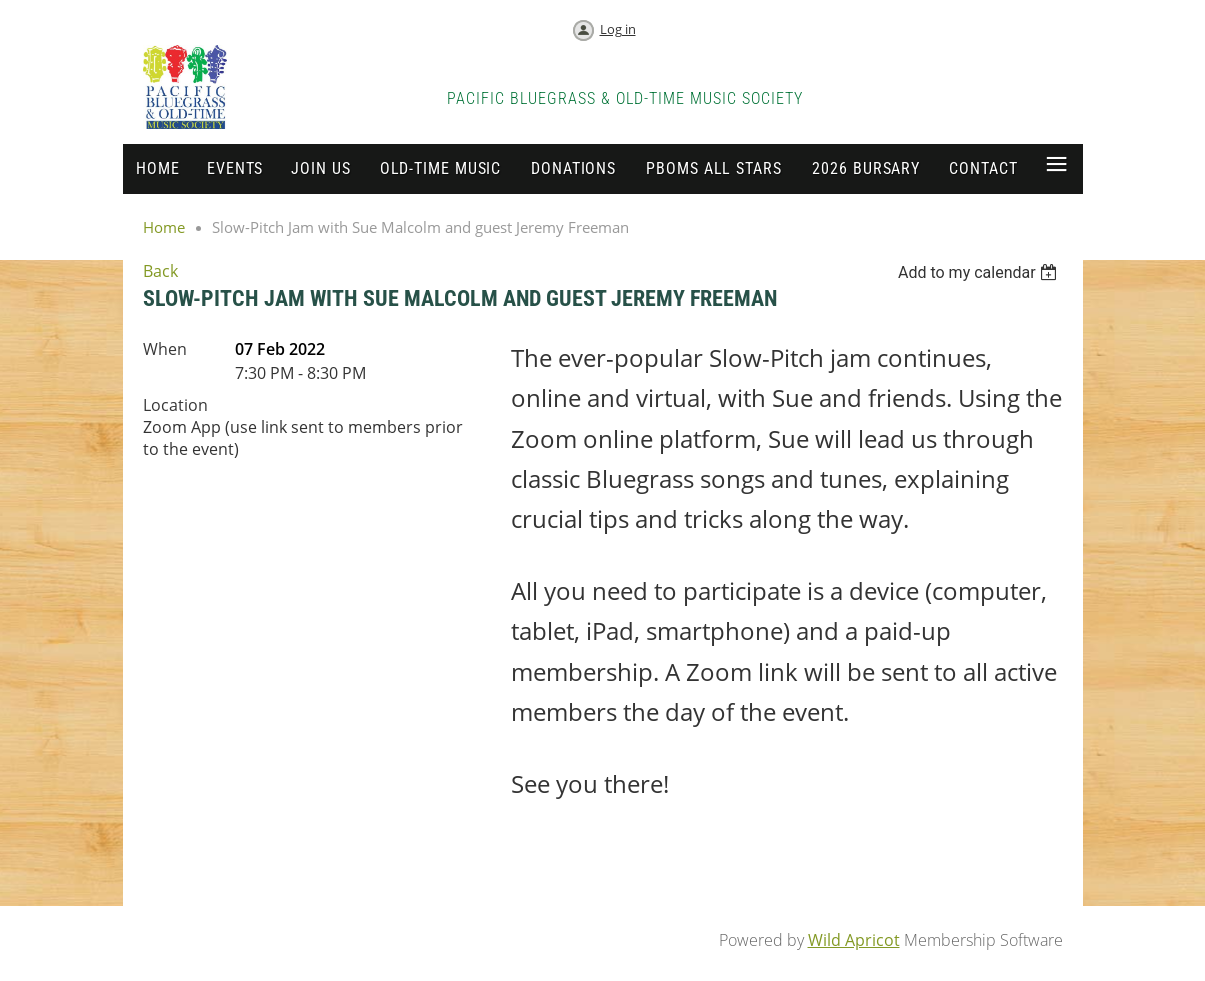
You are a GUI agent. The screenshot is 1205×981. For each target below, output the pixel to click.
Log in (618, 29)
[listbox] (980, 272)
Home (164, 227)
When (165, 349)
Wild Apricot (854, 940)
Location (175, 405)
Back (160, 271)
